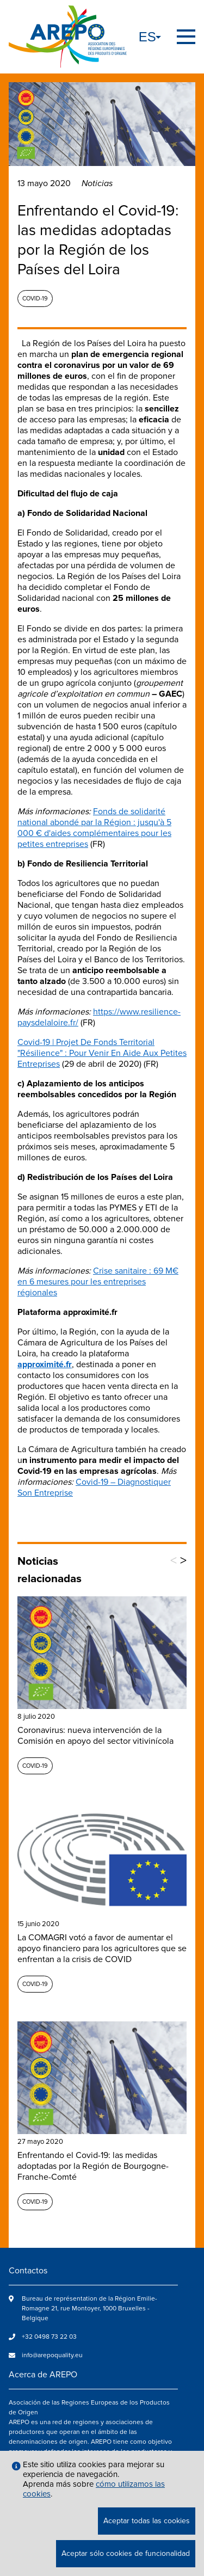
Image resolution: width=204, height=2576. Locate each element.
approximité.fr (44, 1364)
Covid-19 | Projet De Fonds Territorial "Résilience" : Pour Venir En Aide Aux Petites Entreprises (102, 1053)
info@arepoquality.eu (52, 2355)
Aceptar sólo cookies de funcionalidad (125, 2553)
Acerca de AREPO (43, 2374)
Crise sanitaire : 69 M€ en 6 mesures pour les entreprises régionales (97, 1281)
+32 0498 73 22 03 (49, 2337)
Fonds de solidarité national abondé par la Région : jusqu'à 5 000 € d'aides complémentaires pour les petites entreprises (94, 828)
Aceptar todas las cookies (146, 2520)
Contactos (28, 2270)
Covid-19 (35, 298)
